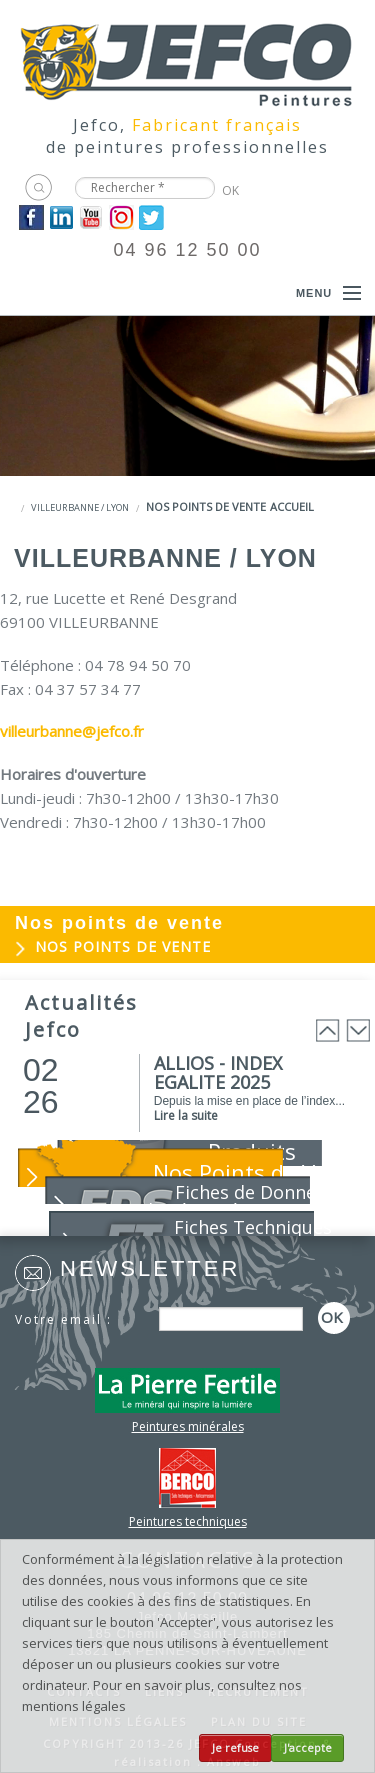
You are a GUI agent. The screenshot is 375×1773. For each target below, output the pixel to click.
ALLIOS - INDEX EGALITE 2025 (218, 1072)
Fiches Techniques (253, 1227)
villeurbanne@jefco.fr (72, 731)
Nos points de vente (206, 506)
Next (358, 1030)
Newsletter (150, 1268)
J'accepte (308, 1748)
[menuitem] (187, 947)
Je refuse (235, 1748)
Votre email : (63, 1319)
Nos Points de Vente (257, 1172)
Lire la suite (186, 1115)
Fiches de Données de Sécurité (239, 1201)
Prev (328, 1030)
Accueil (292, 506)
